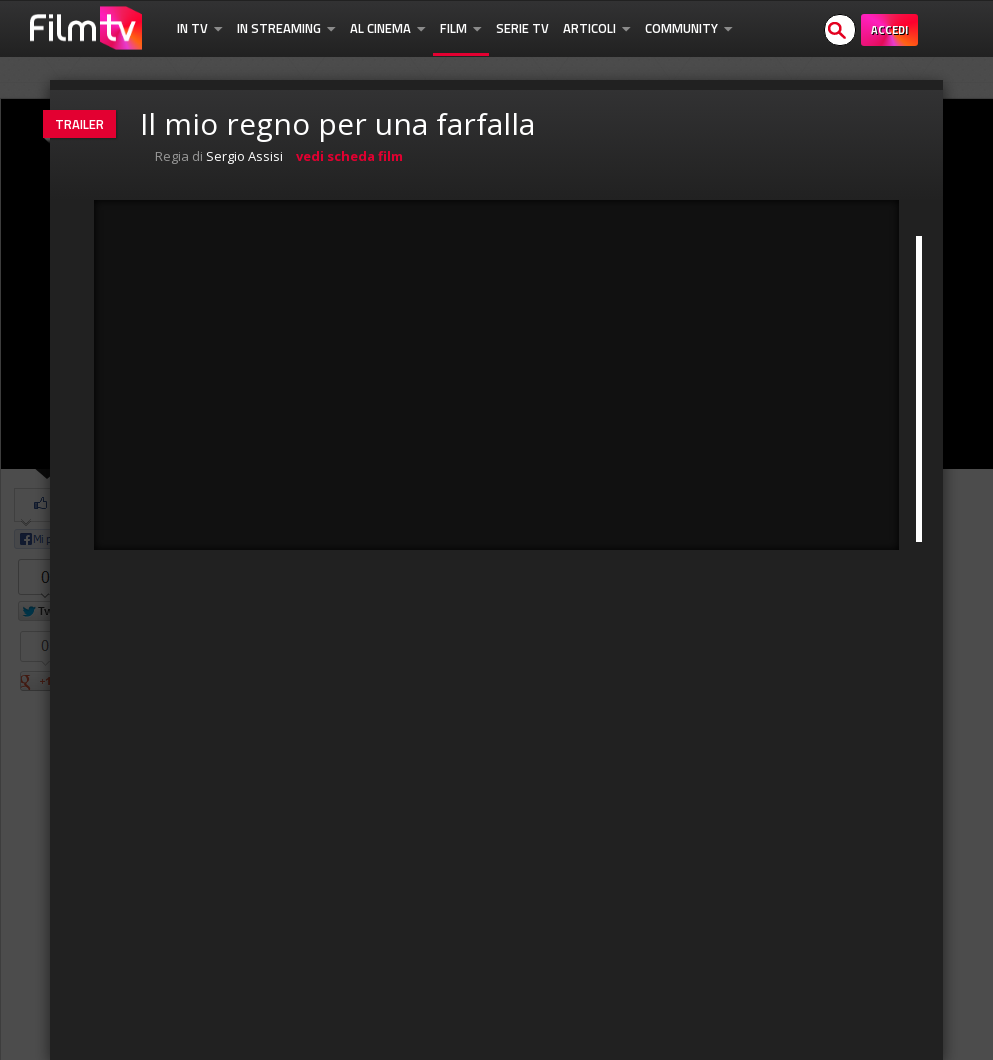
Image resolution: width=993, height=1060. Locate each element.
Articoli (597, 28)
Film (461, 28)
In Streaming (286, 28)
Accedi (889, 30)
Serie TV (522, 28)
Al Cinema (388, 28)
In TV (200, 28)
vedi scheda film (349, 156)
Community (689, 28)
